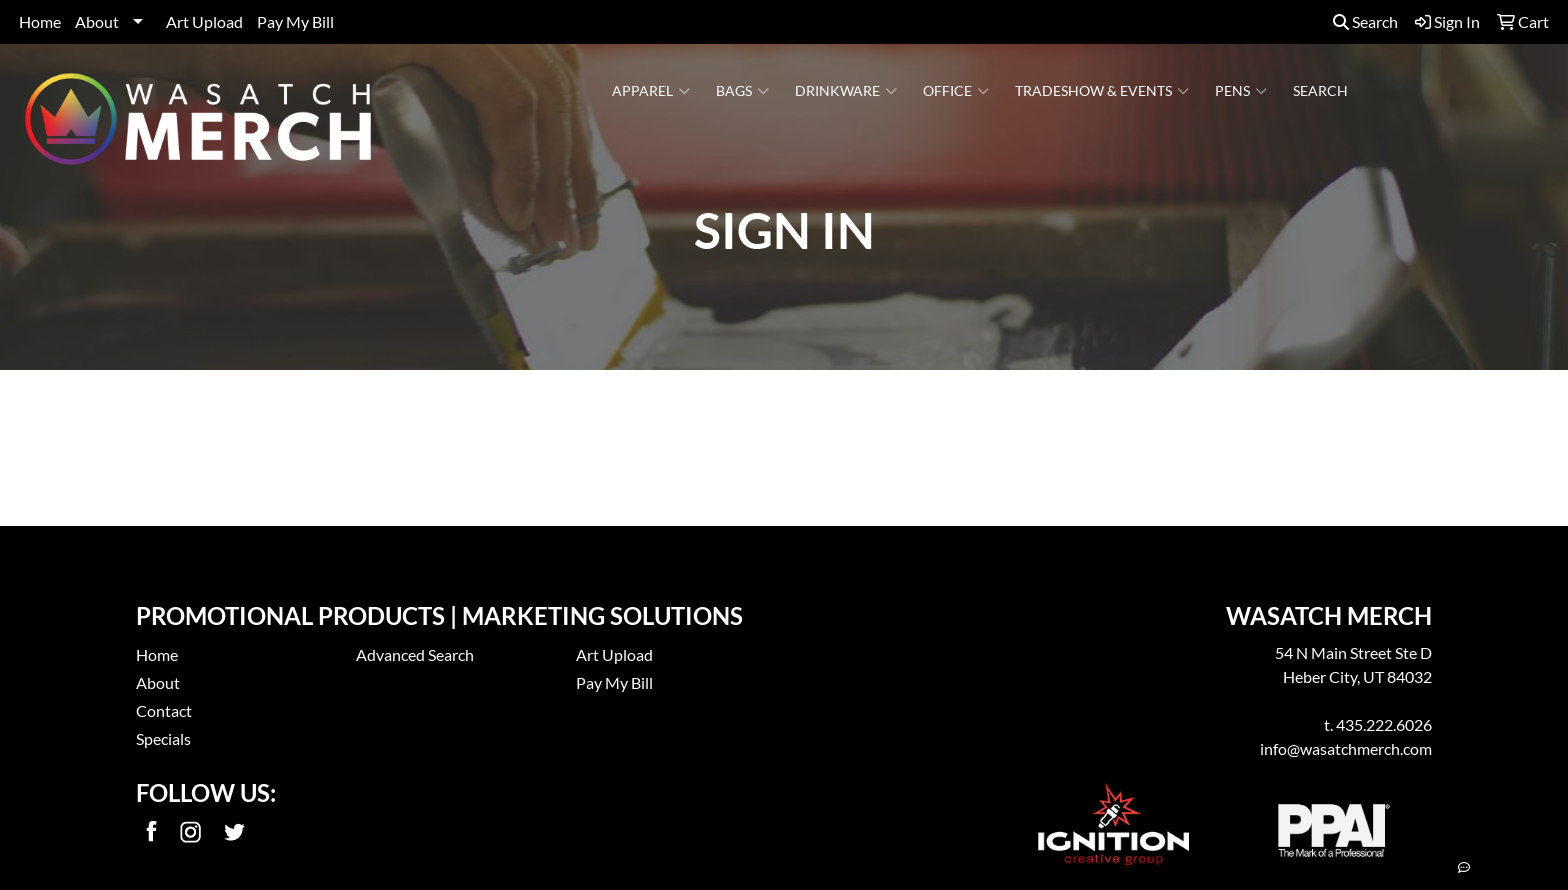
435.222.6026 (1384, 724)
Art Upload (204, 21)
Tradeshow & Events (1102, 91)
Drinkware (846, 91)
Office (956, 91)
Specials (163, 738)
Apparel (651, 91)
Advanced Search (415, 654)
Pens (1241, 91)
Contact (164, 710)
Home (40, 21)
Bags (742, 91)
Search (1365, 21)
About (97, 21)
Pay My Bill (295, 21)
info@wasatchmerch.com (1346, 748)
